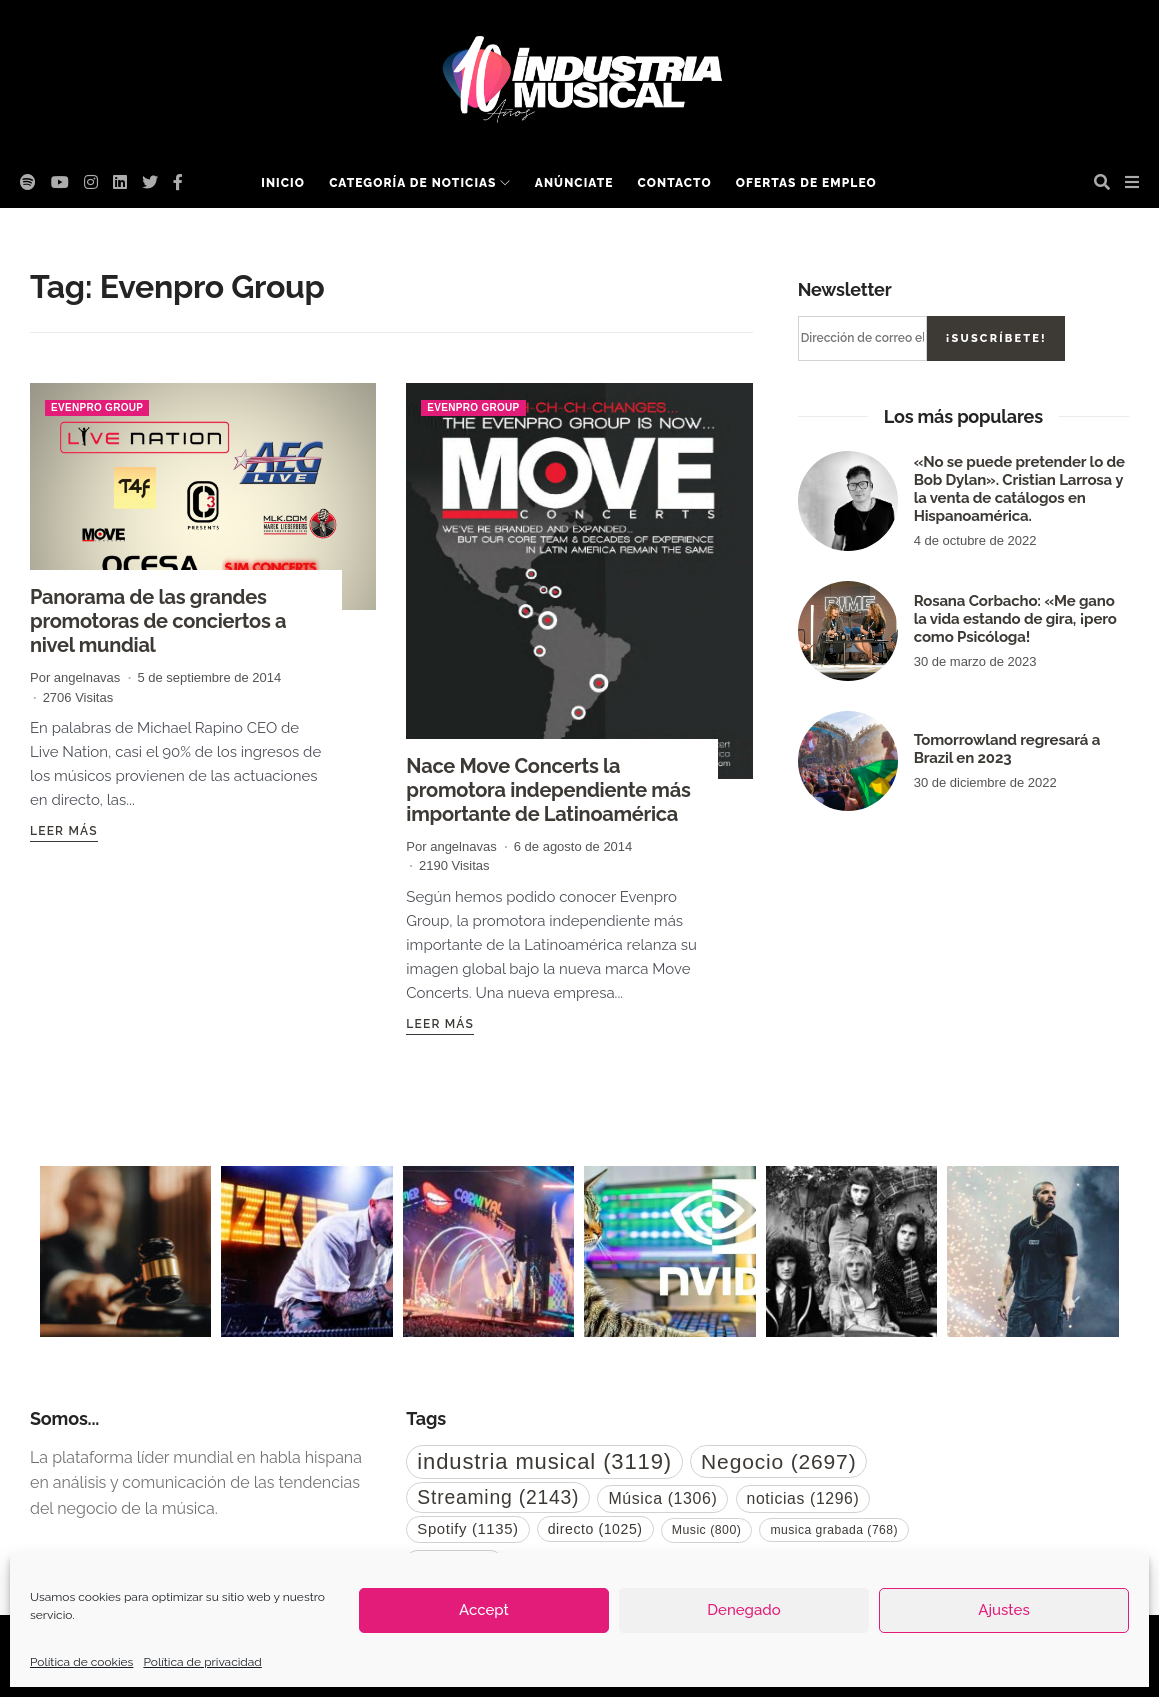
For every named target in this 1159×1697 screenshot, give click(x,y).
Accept (484, 1610)
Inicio (283, 183)
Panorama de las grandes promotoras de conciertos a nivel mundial (158, 621)
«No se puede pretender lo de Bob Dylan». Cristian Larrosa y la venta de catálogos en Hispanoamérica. (1019, 489)
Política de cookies (81, 1662)
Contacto (675, 183)
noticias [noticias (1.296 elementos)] (803, 1498)
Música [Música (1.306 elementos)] (662, 1498)
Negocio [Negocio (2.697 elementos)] (778, 1461)
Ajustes (1003, 1610)
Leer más (64, 831)
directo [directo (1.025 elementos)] (595, 1529)
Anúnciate (574, 183)
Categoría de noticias (412, 183)
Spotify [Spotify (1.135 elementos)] (467, 1528)
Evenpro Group (97, 407)
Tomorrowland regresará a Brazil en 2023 (1007, 749)
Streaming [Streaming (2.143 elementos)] (498, 1497)
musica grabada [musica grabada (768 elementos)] (834, 1530)
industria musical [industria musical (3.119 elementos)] (544, 1461)
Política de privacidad (202, 1662)
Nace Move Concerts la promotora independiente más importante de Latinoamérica (548, 790)
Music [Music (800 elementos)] (707, 1530)
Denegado (743, 1610)
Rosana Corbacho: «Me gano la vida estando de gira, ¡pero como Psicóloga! (1015, 619)
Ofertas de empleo (806, 183)
